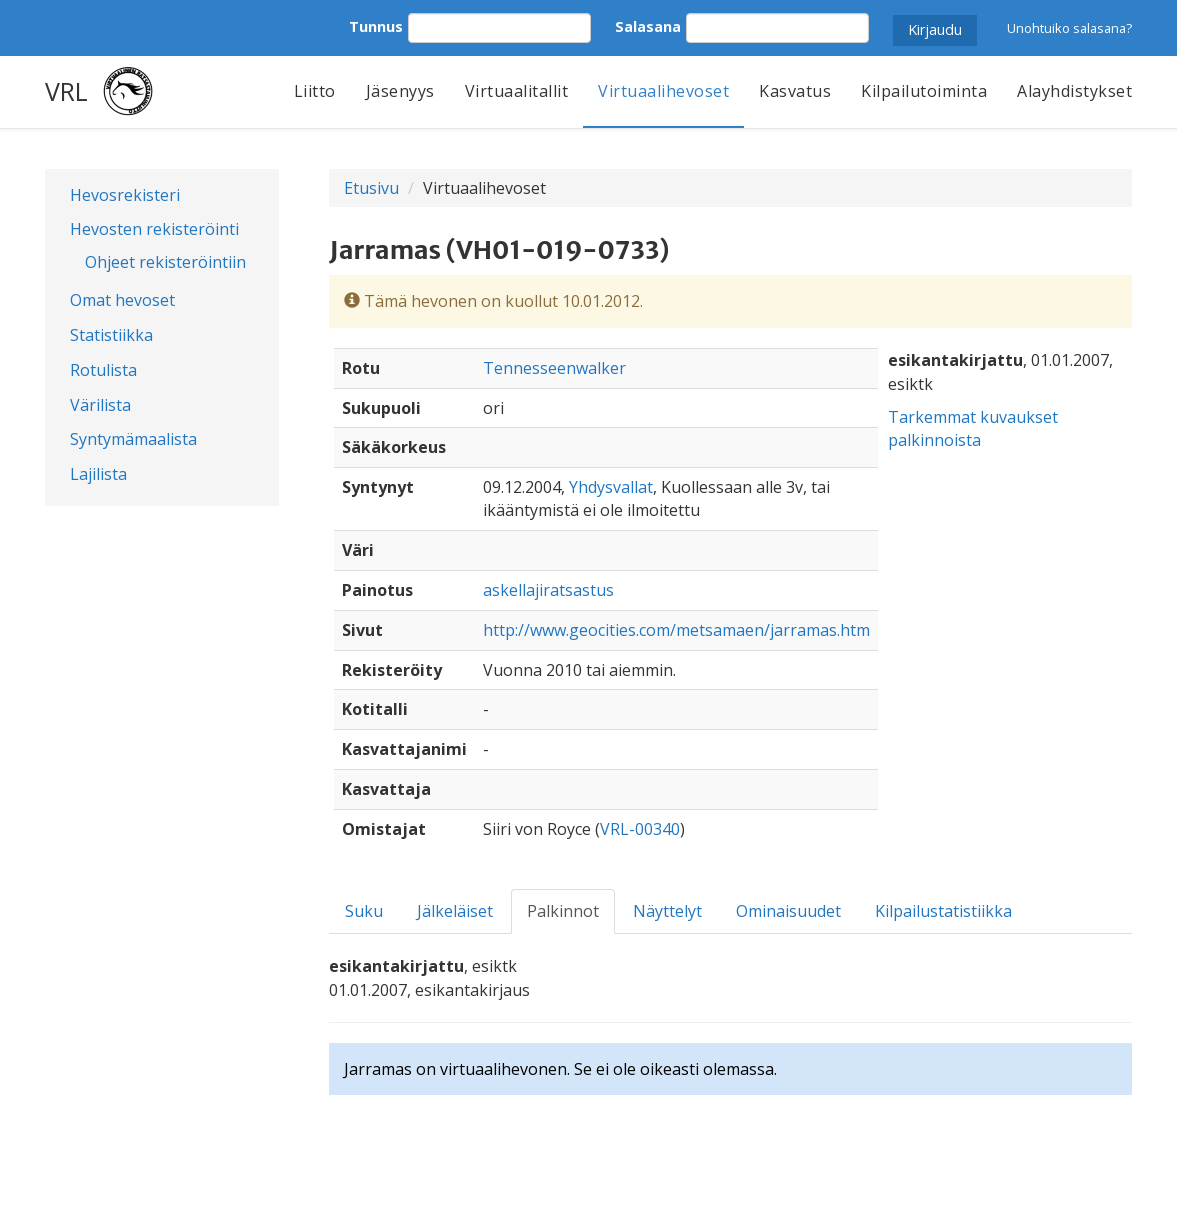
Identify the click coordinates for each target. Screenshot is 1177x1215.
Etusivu (371, 188)
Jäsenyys (400, 91)
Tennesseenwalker (554, 368)
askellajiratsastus (548, 590)
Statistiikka (111, 335)
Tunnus (376, 26)
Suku (364, 911)
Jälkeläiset (455, 911)
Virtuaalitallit (517, 91)
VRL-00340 (640, 829)
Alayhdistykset (1074, 91)
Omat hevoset (122, 300)
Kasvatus (795, 91)
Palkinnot (563, 911)
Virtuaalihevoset (663, 91)
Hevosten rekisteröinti (154, 229)
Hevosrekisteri (125, 195)
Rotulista (103, 370)
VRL (66, 91)
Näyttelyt (667, 911)
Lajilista (98, 474)
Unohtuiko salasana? (1069, 28)
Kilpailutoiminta (924, 91)
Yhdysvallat (611, 487)
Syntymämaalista (133, 439)
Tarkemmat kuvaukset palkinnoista (973, 428)
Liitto (315, 91)
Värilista (100, 405)
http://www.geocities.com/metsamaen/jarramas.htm (676, 630)
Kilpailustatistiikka (943, 911)
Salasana (648, 26)
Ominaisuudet (788, 911)
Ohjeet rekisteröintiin (165, 262)
